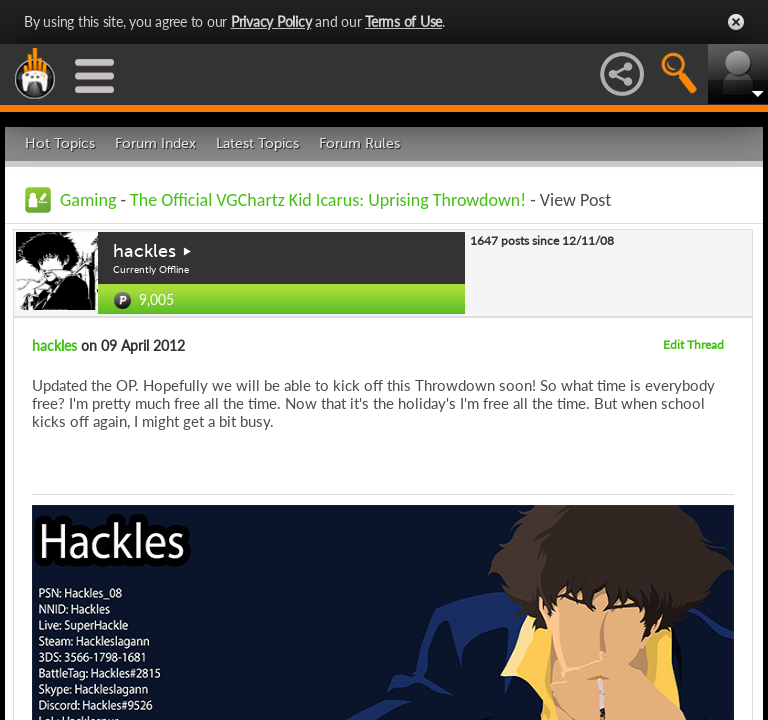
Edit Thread (693, 344)
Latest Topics (257, 143)
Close (736, 22)
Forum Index (155, 143)
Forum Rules (359, 143)
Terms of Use (403, 21)
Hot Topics (60, 143)
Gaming (88, 200)
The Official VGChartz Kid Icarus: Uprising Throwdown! (328, 200)
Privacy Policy (271, 21)
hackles (144, 251)
